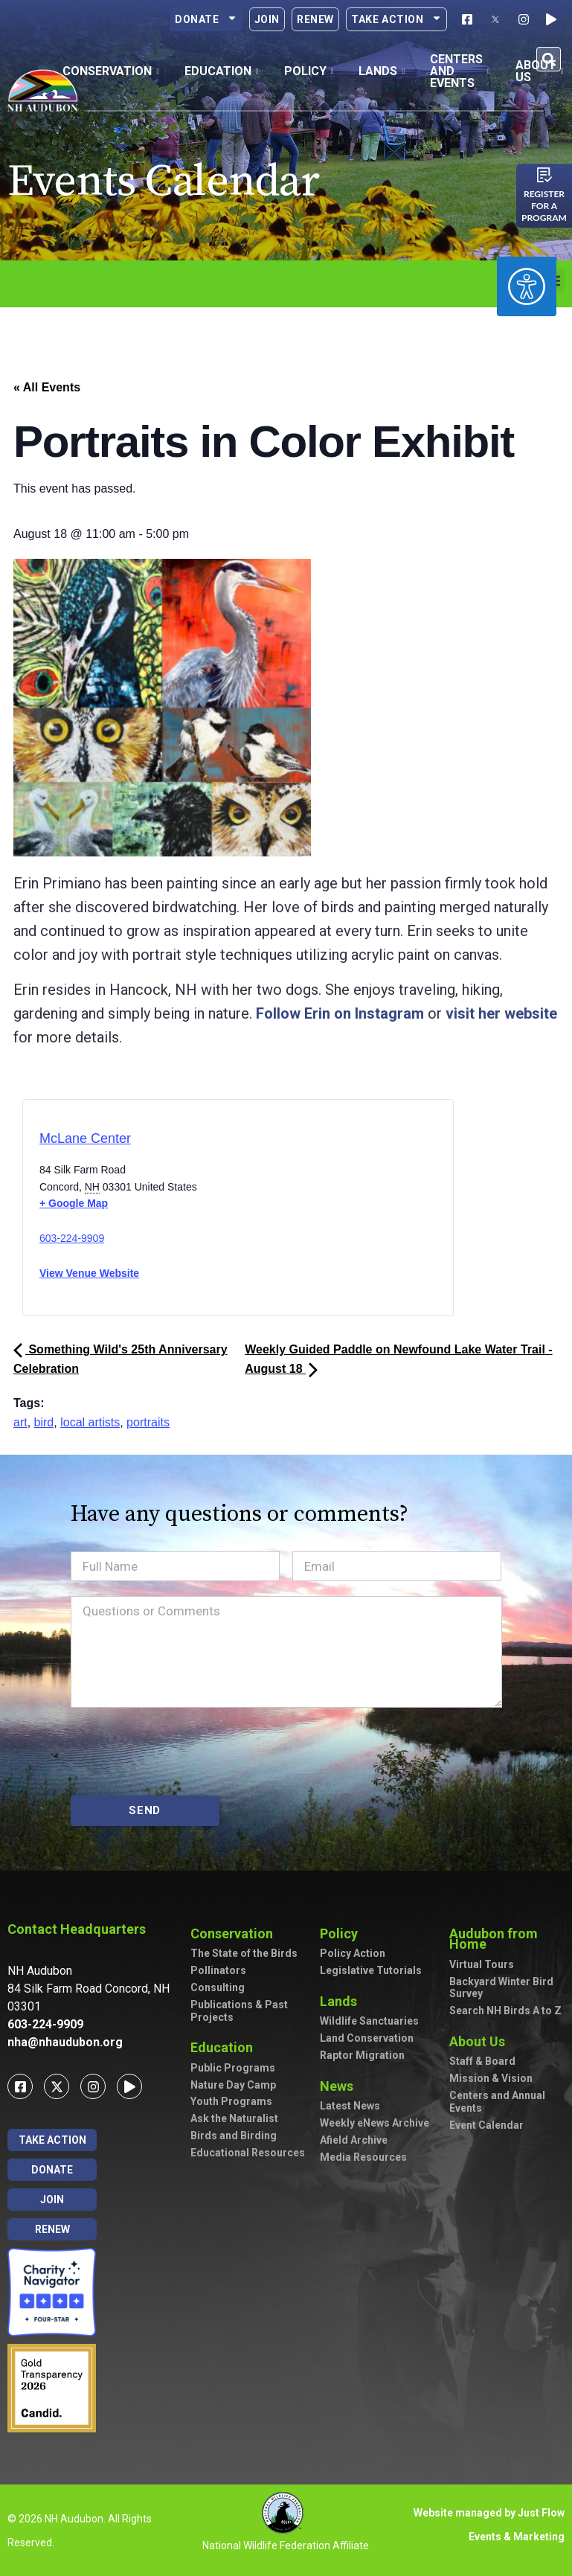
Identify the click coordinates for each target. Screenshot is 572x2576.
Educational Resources (247, 2153)
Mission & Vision (491, 2078)
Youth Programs (231, 2101)
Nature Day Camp (233, 2085)
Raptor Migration (362, 2055)
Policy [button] (309, 71)
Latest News (350, 2106)
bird (44, 1422)
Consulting (217, 1987)
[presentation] (184, 1752)
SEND (145, 1810)
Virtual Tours (481, 1964)
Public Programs (232, 2068)
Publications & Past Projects (239, 2011)
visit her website (501, 1013)
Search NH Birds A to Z (505, 2010)
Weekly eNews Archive (374, 2123)
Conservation (235, 1933)
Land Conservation (367, 2038)
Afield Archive (354, 2140)
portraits (148, 1422)
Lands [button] (382, 71)
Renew (315, 19)
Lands (342, 2001)
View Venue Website (89, 1273)
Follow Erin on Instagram (340, 1013)
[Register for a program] (544, 174)
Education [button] (221, 71)
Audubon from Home (506, 1939)
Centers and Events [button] (460, 71)
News (340, 2086)
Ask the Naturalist (234, 2118)
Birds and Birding (233, 2135)
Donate (206, 19)
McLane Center (85, 1138)
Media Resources (363, 2157)
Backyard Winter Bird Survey (501, 1988)
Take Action (396, 19)
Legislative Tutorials (371, 1970)
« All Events (46, 387)
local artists (90, 1422)
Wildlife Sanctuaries (369, 2021)
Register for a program (544, 205)
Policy (342, 1933)
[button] (548, 59)
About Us (480, 2041)
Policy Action (352, 1953)
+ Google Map (73, 1203)
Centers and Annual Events (497, 2101)
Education (225, 2047)
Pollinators (218, 1970)
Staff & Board (482, 2061)
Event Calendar (486, 2125)
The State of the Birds (244, 1953)
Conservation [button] (110, 71)
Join (267, 19)
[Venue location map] (301, 1212)
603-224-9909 (71, 1238)
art (20, 1422)
